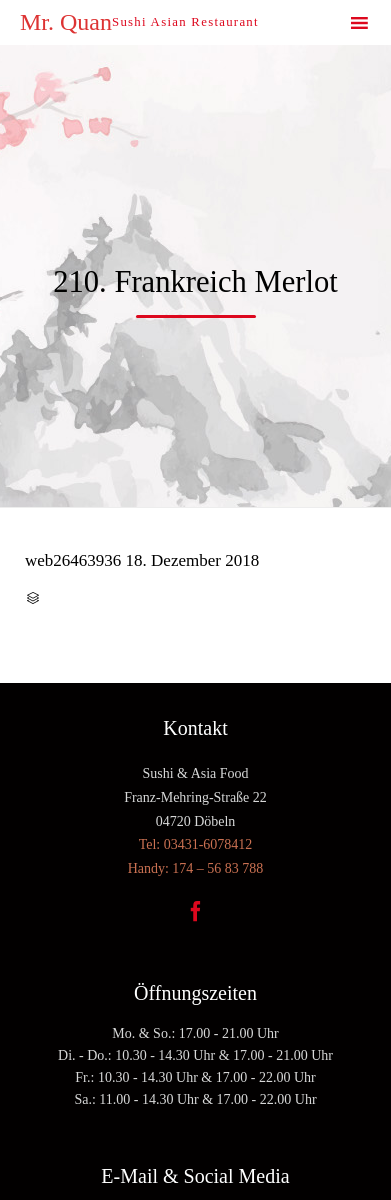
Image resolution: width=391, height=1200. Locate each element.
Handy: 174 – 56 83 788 (196, 868)
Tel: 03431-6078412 (196, 844)
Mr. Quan (66, 22)
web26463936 (73, 560)
